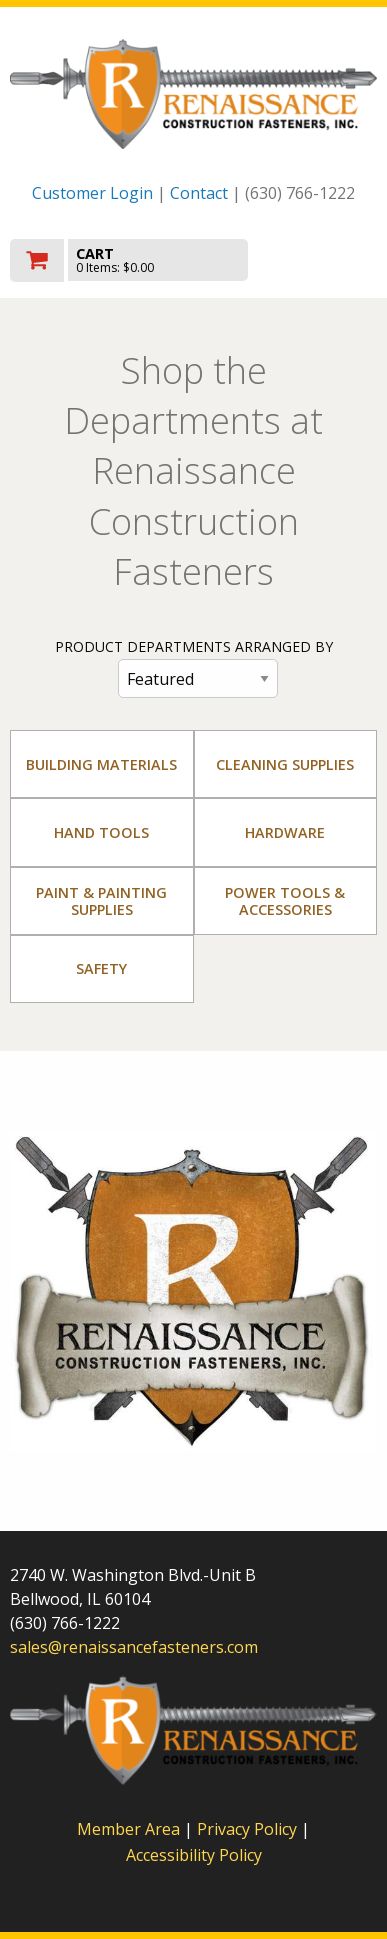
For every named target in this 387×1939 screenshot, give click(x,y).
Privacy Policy (249, 1829)
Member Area (128, 1829)
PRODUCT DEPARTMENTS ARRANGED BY (194, 646)
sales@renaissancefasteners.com (134, 1647)
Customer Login (92, 193)
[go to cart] (138, 260)
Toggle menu (322, 258)
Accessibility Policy (194, 1855)
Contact (199, 193)
